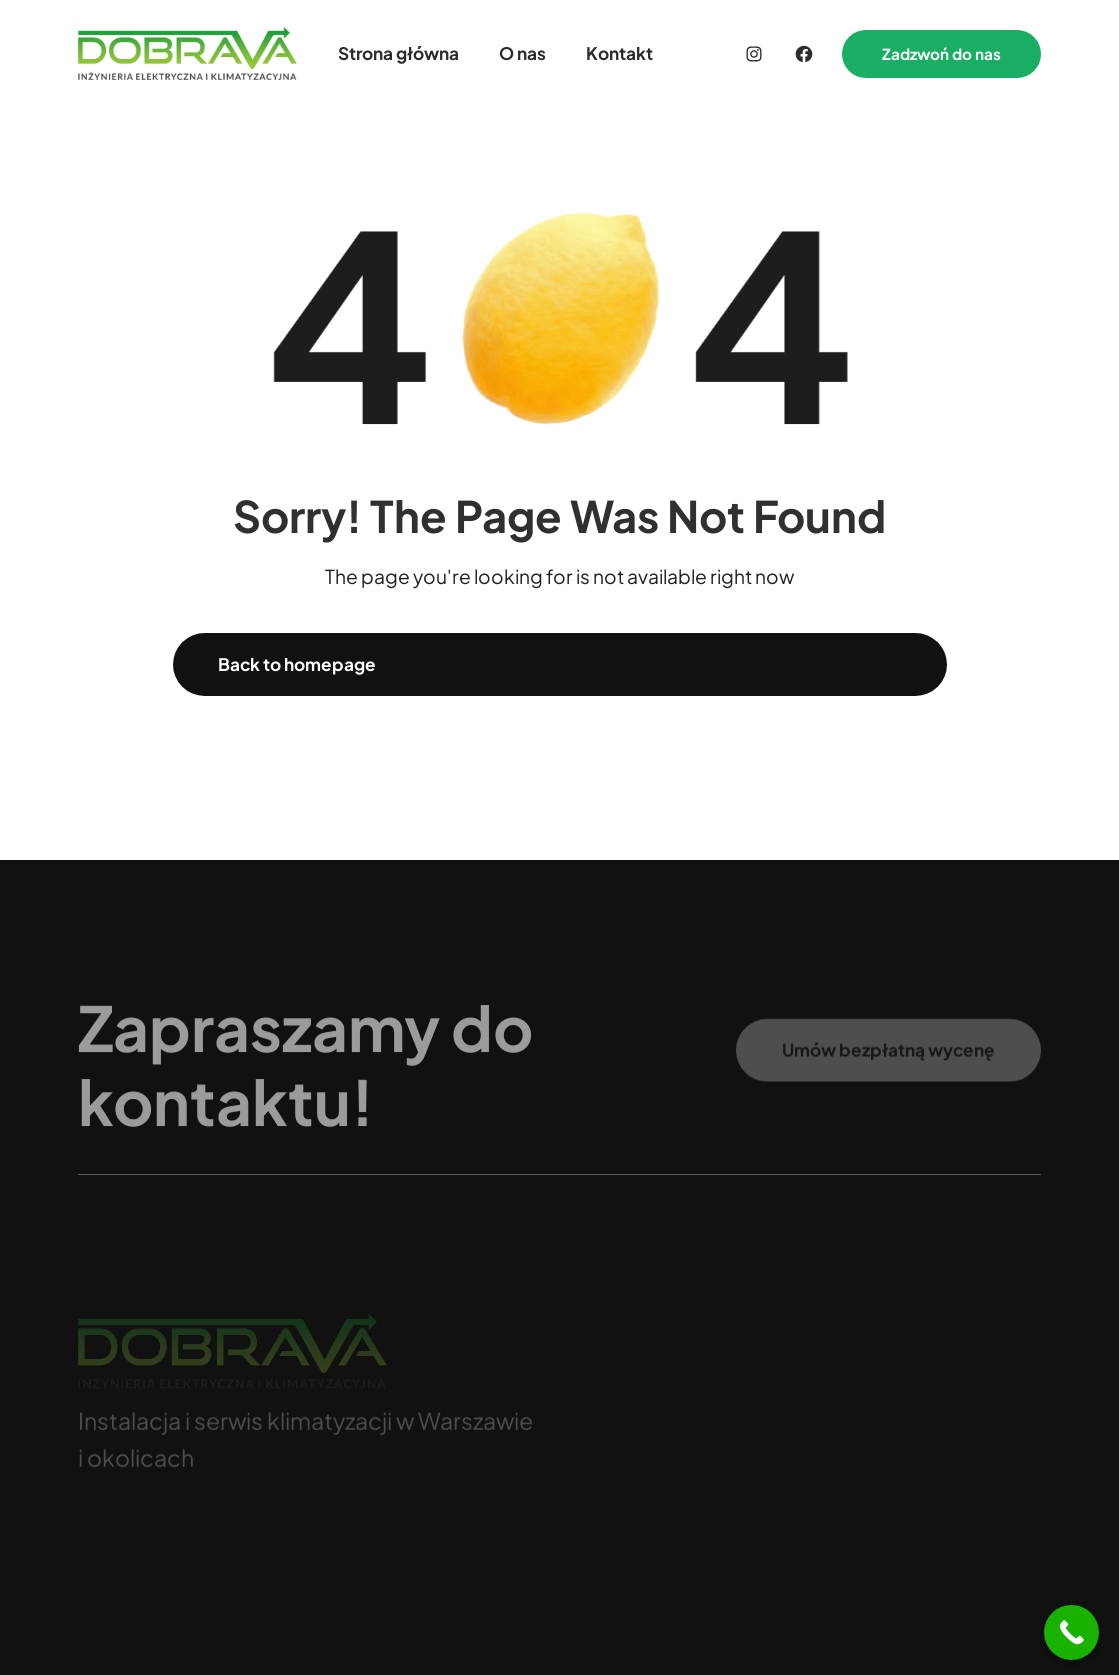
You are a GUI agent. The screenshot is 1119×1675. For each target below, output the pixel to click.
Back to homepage (297, 664)
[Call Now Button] (1071, 1632)
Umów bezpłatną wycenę (888, 1057)
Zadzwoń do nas (941, 53)
